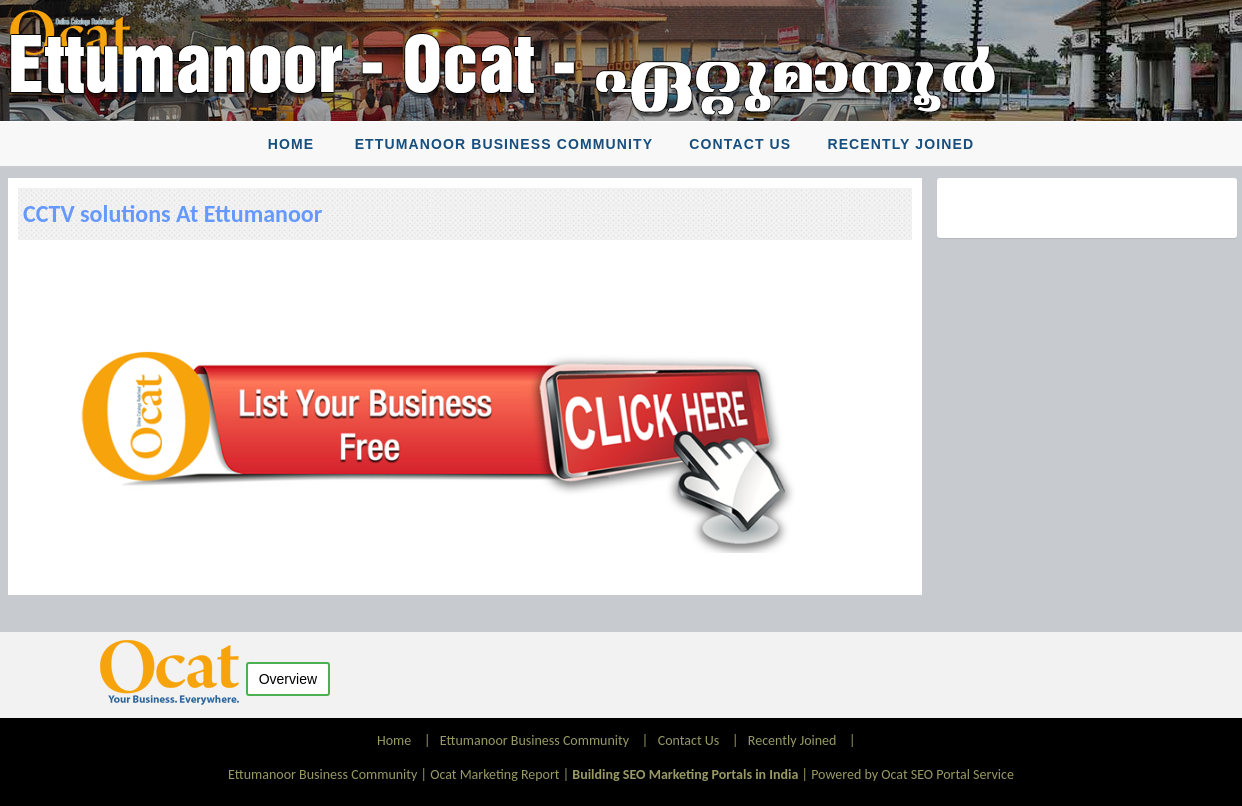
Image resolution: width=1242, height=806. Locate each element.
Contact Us (740, 144)
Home (291, 144)
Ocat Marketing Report (494, 774)
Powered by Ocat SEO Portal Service (912, 774)
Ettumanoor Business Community (504, 144)
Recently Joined (900, 144)
